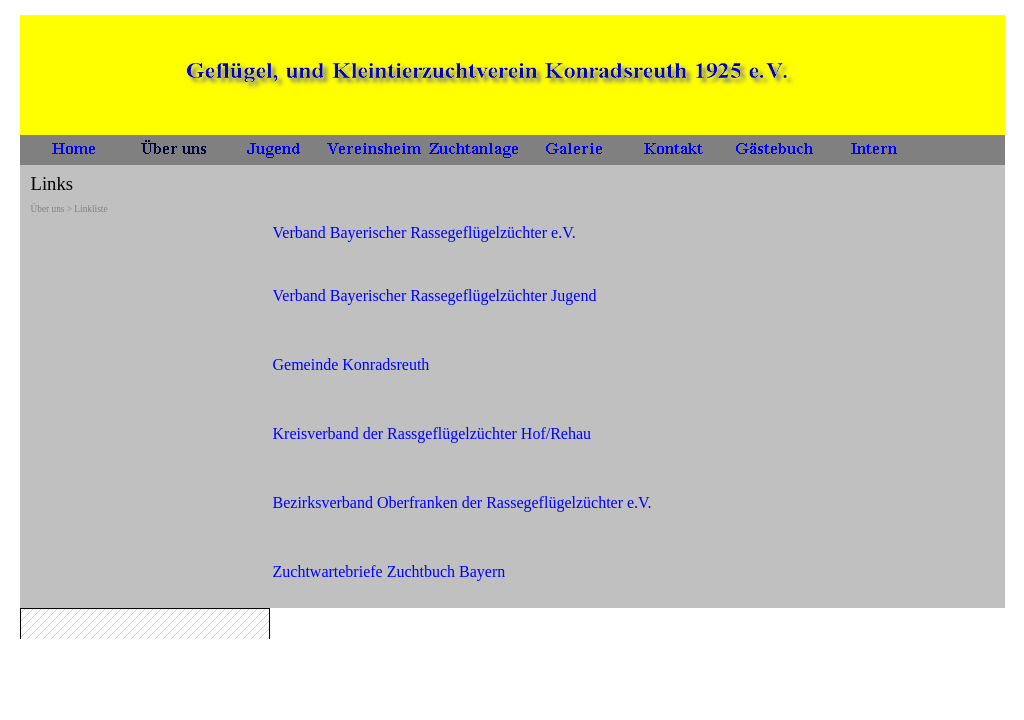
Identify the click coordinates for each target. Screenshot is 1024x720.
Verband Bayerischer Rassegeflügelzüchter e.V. (424, 232)
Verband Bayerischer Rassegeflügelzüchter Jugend (435, 295)
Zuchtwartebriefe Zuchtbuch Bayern (389, 571)
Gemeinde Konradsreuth (351, 364)
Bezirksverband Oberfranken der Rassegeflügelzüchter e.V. (462, 502)
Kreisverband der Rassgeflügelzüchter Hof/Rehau (432, 433)
